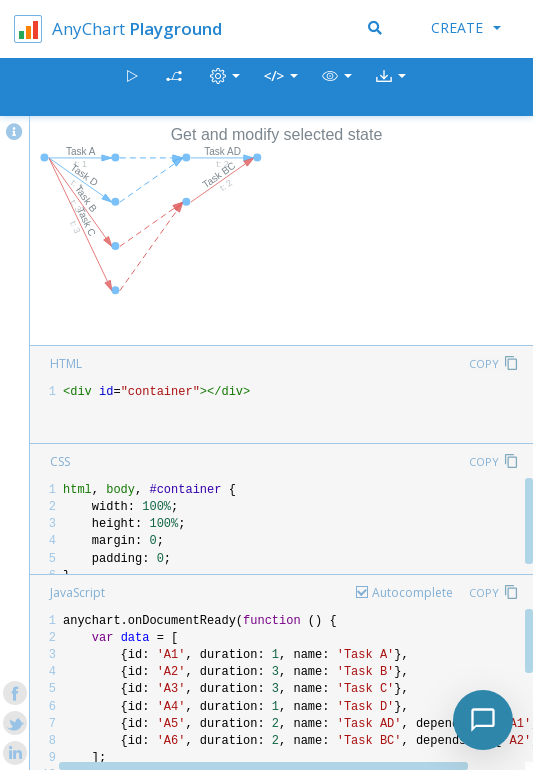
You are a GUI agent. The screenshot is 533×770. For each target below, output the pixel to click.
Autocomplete (412, 592)
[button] (337, 87)
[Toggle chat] (483, 720)
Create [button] (466, 27)
